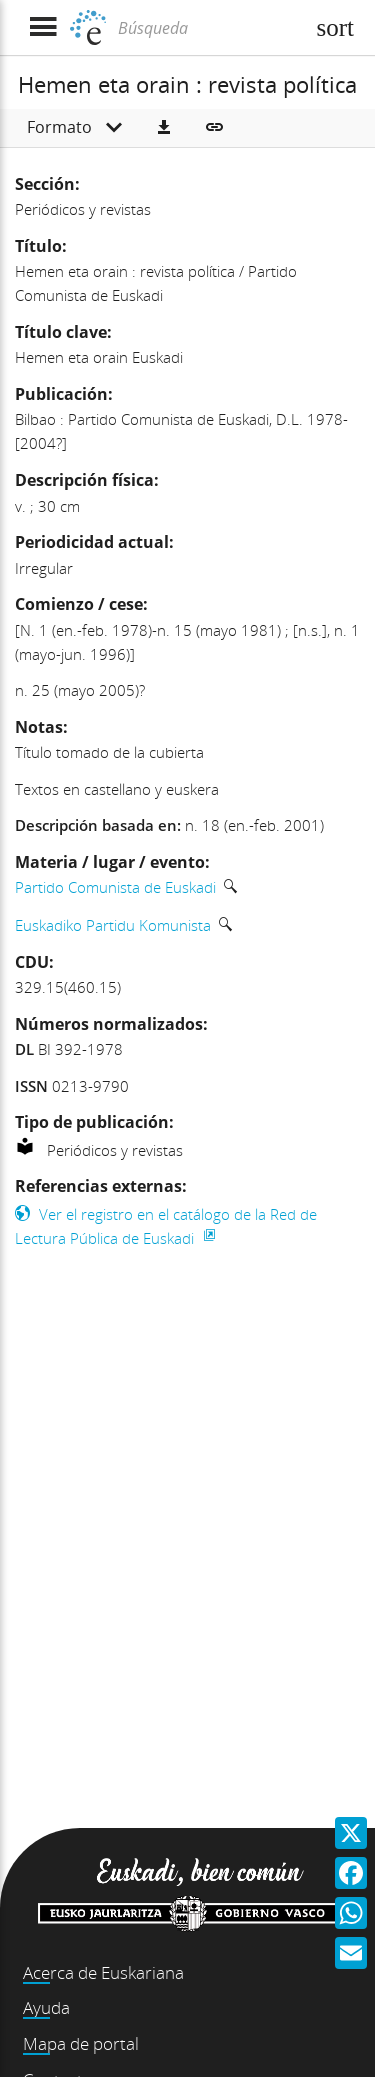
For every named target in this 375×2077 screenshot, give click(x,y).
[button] (164, 128)
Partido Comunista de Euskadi (115, 887)
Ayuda (46, 2007)
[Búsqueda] (208, 28)
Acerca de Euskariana (103, 1972)
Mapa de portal (81, 2043)
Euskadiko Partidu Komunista (113, 925)
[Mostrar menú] (42, 27)
